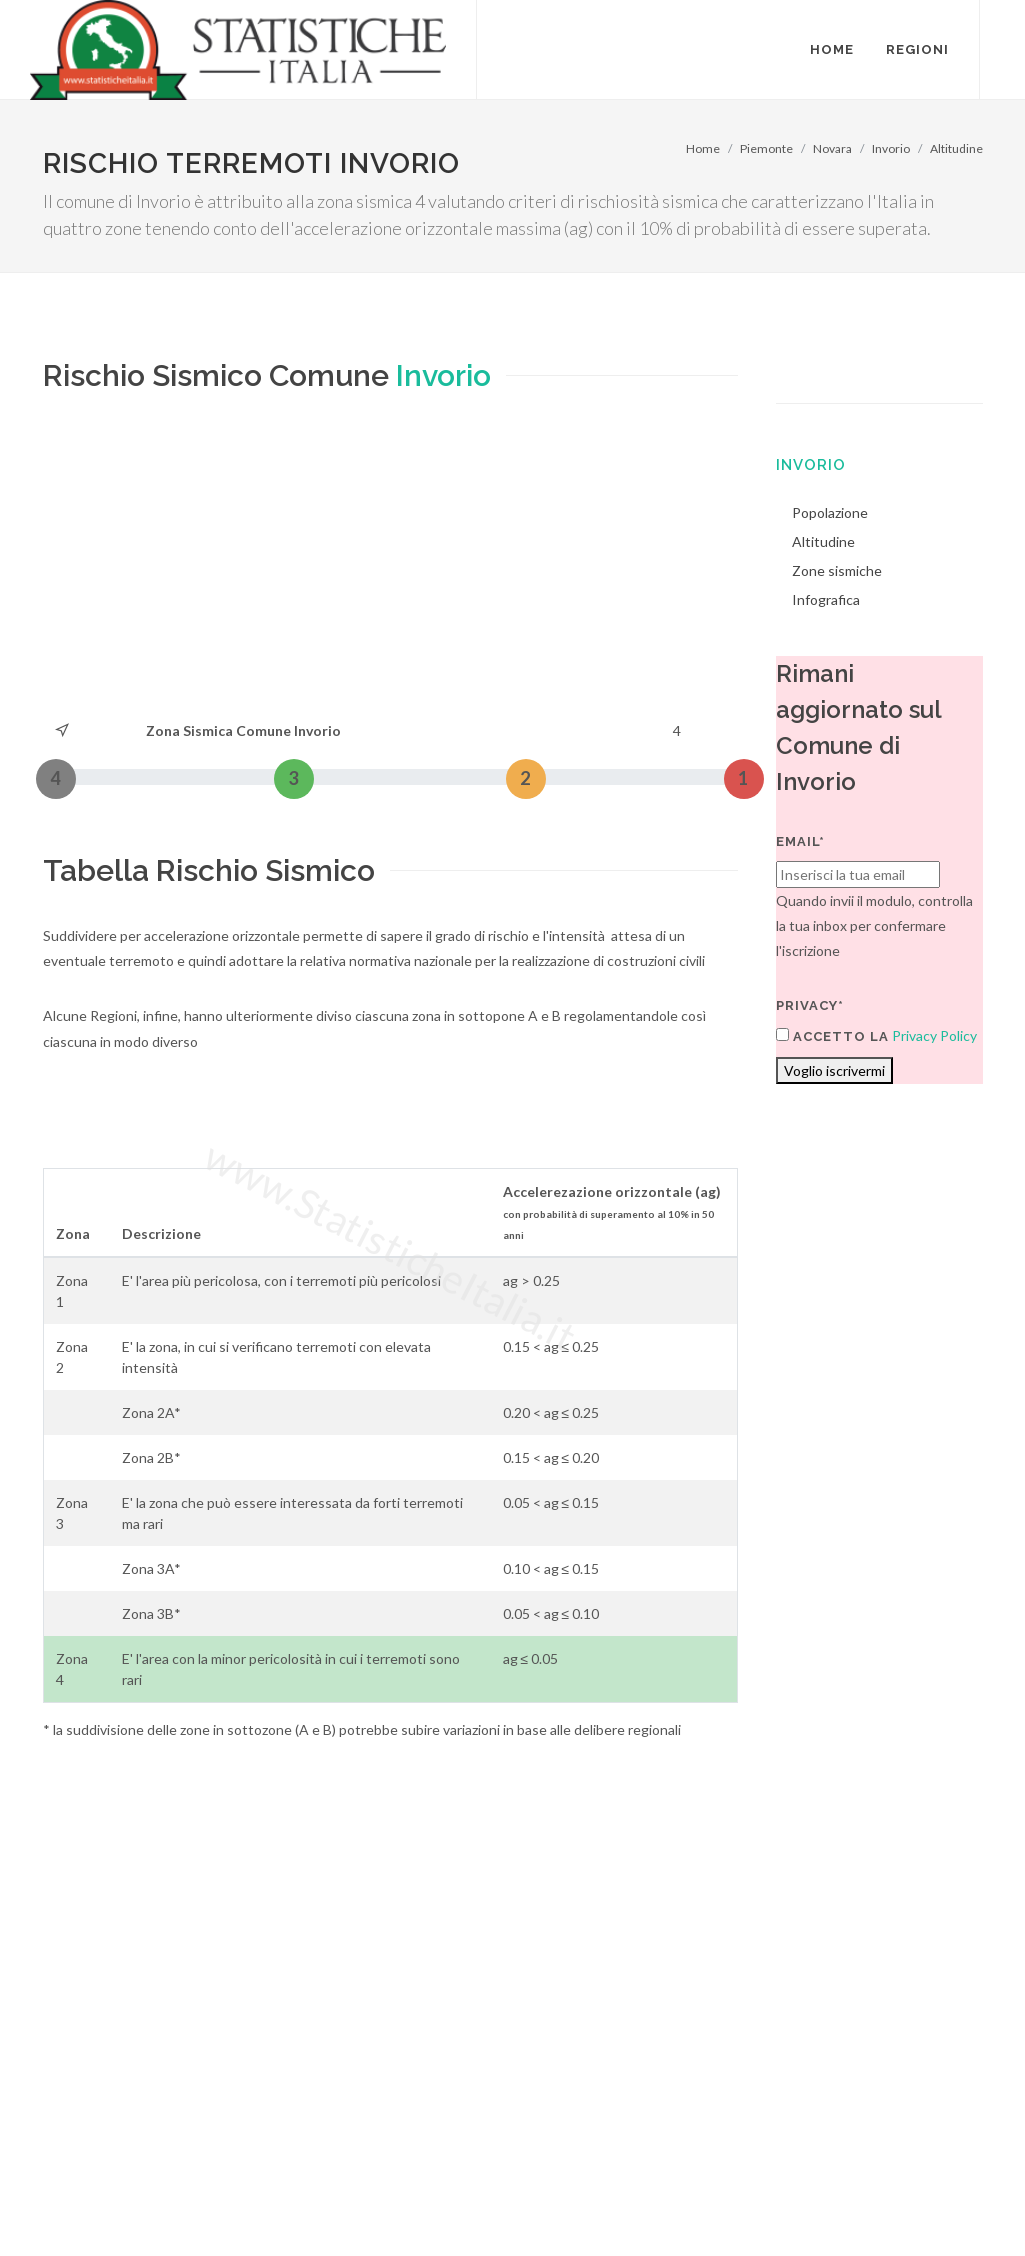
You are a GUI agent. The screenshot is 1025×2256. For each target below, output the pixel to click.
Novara (832, 148)
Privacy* (810, 1005)
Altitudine (956, 148)
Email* (800, 841)
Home (703, 148)
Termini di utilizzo (96, 2202)
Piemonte (766, 148)
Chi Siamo (259, 2202)
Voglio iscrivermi (834, 1070)
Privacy (189, 2202)
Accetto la (832, 1036)
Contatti (890, 2177)
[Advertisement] (391, 568)
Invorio (891, 148)
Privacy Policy (934, 1035)
